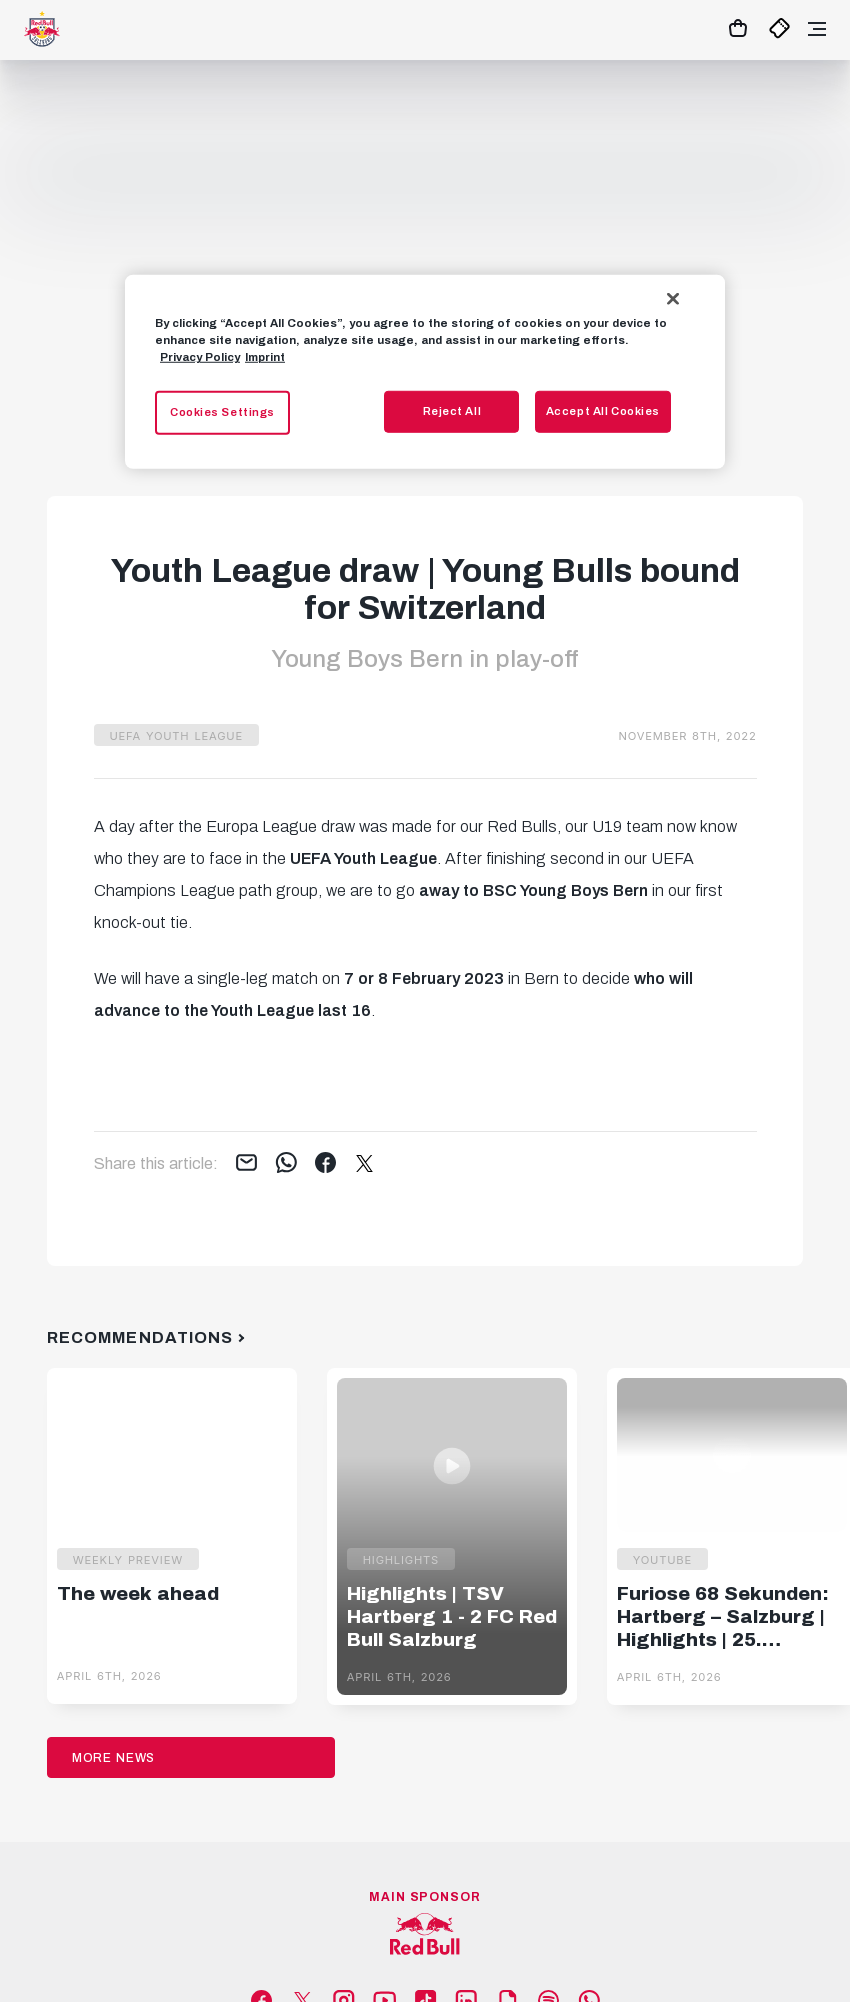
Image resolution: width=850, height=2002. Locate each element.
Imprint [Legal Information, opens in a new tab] (265, 357)
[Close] (673, 299)
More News (114, 1758)
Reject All (452, 411)
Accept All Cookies (603, 411)
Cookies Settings (222, 412)
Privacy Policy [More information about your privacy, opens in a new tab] (200, 357)
